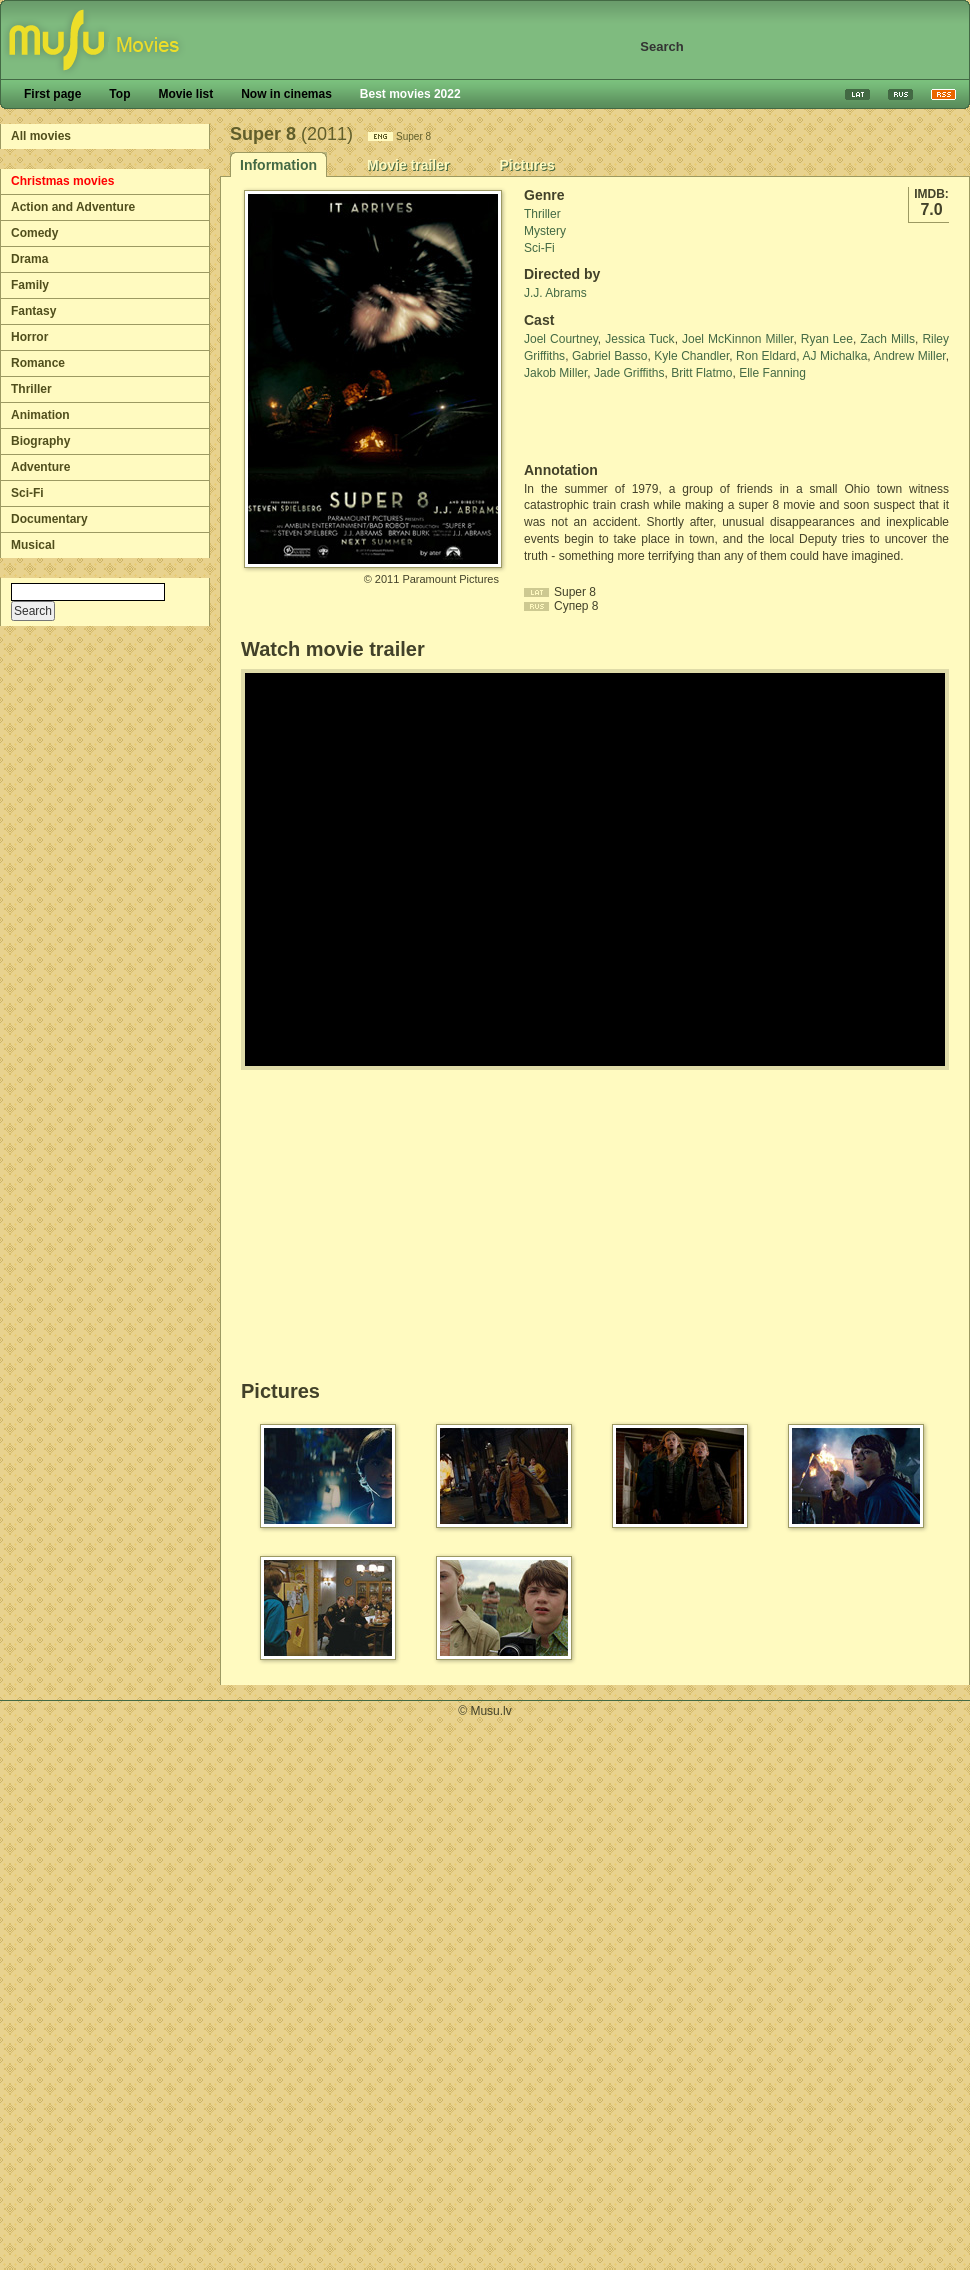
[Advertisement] (641, 422)
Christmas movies (62, 181)
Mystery (545, 231)
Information (278, 165)
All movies (41, 136)
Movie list (185, 94)
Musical (33, 545)
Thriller (31, 389)
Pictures (526, 165)
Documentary (49, 519)
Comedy (34, 233)
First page (52, 94)
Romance (38, 363)
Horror (29, 337)
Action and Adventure (73, 207)
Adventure (40, 467)
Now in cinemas (286, 94)
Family (30, 285)
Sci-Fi (27, 493)
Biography (40, 441)
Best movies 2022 (410, 94)
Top (119, 94)
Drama (29, 259)
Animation (40, 415)
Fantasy (33, 311)
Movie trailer (408, 165)
